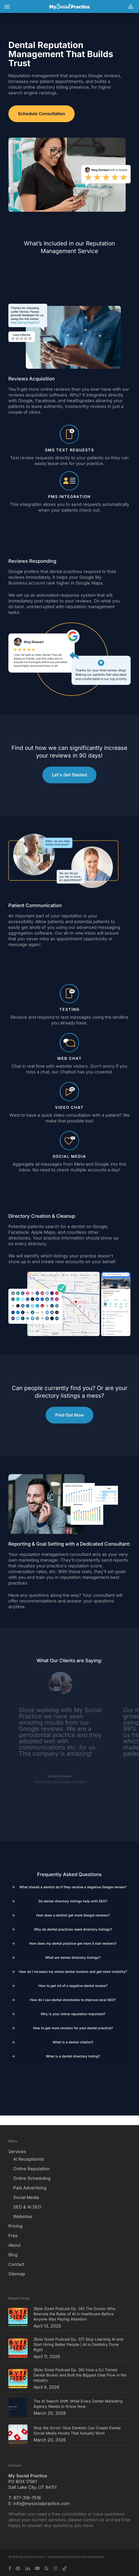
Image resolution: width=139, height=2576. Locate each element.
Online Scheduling (31, 2178)
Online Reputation (31, 2168)
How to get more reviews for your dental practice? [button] (62, 2028)
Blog (12, 2254)
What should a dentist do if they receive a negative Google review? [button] (69, 1887)
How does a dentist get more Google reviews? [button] (60, 1915)
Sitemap (16, 2273)
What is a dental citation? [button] (52, 2042)
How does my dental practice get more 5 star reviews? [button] (64, 1943)
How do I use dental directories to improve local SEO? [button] (63, 2000)
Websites (22, 2216)
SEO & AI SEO (27, 2206)
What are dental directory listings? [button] (56, 1957)
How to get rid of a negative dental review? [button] (59, 1986)
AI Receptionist (28, 2159)
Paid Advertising (29, 2187)
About (14, 2245)
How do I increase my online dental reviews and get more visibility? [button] (69, 1972)
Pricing (15, 2226)
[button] (7, 6)
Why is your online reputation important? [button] (58, 2014)
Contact (16, 2264)
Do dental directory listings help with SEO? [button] (59, 1901)
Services (17, 2151)
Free (13, 2235)
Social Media (26, 2197)
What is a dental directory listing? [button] (55, 2056)
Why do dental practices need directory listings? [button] (61, 1929)
